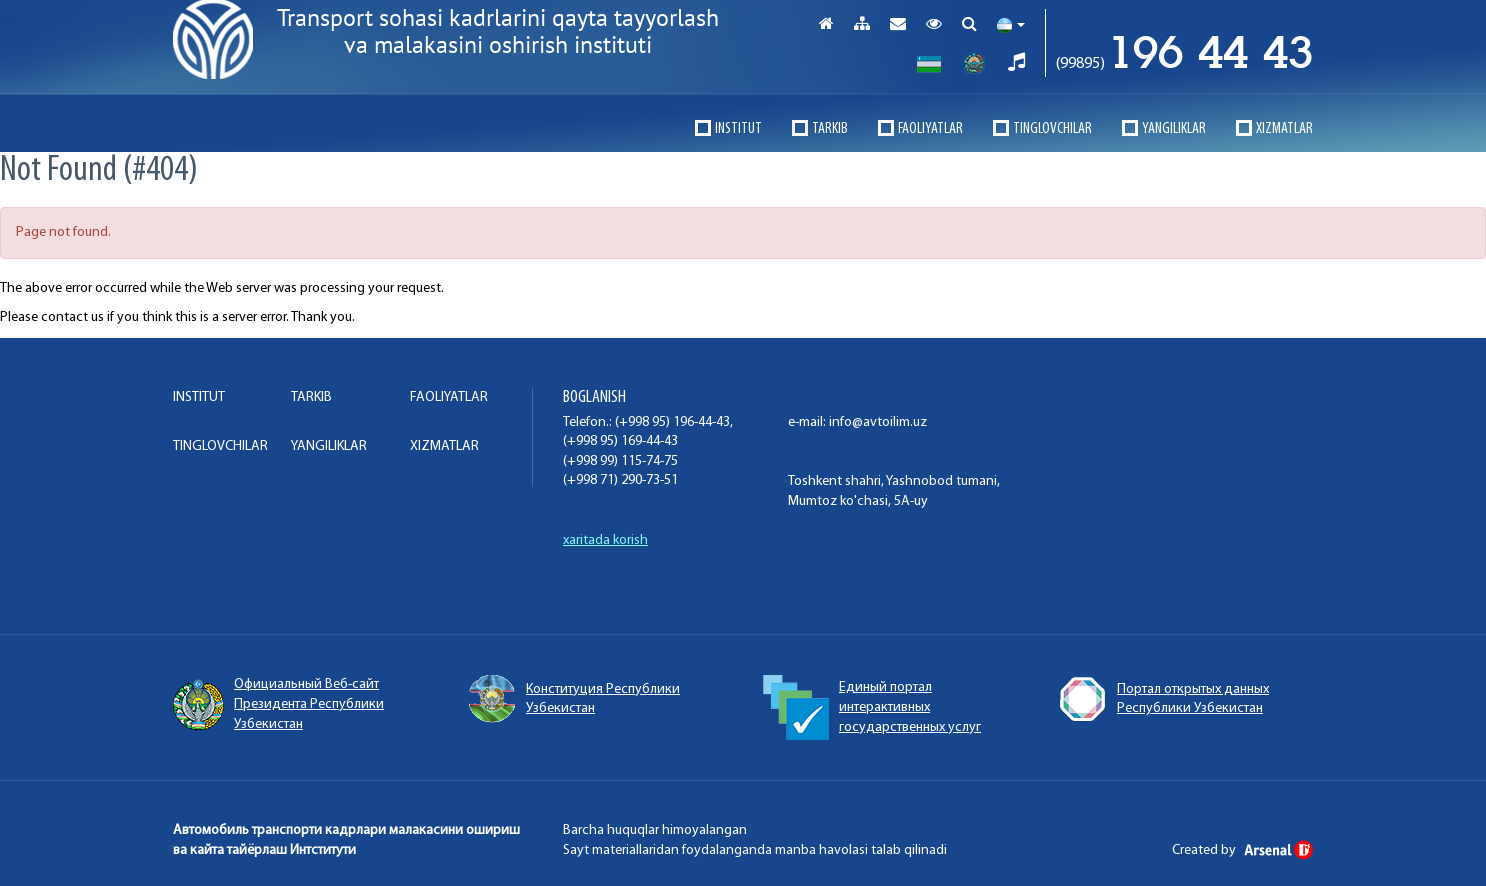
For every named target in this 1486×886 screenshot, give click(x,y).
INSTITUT (738, 129)
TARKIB (830, 129)
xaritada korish (605, 540)
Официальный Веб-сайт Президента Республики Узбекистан (278, 704)
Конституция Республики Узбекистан (574, 699)
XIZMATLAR (1284, 129)
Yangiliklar (1174, 129)
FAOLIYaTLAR (930, 129)
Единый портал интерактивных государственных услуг (872, 707)
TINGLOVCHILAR (1052, 129)
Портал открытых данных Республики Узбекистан (1163, 699)
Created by (1242, 850)
